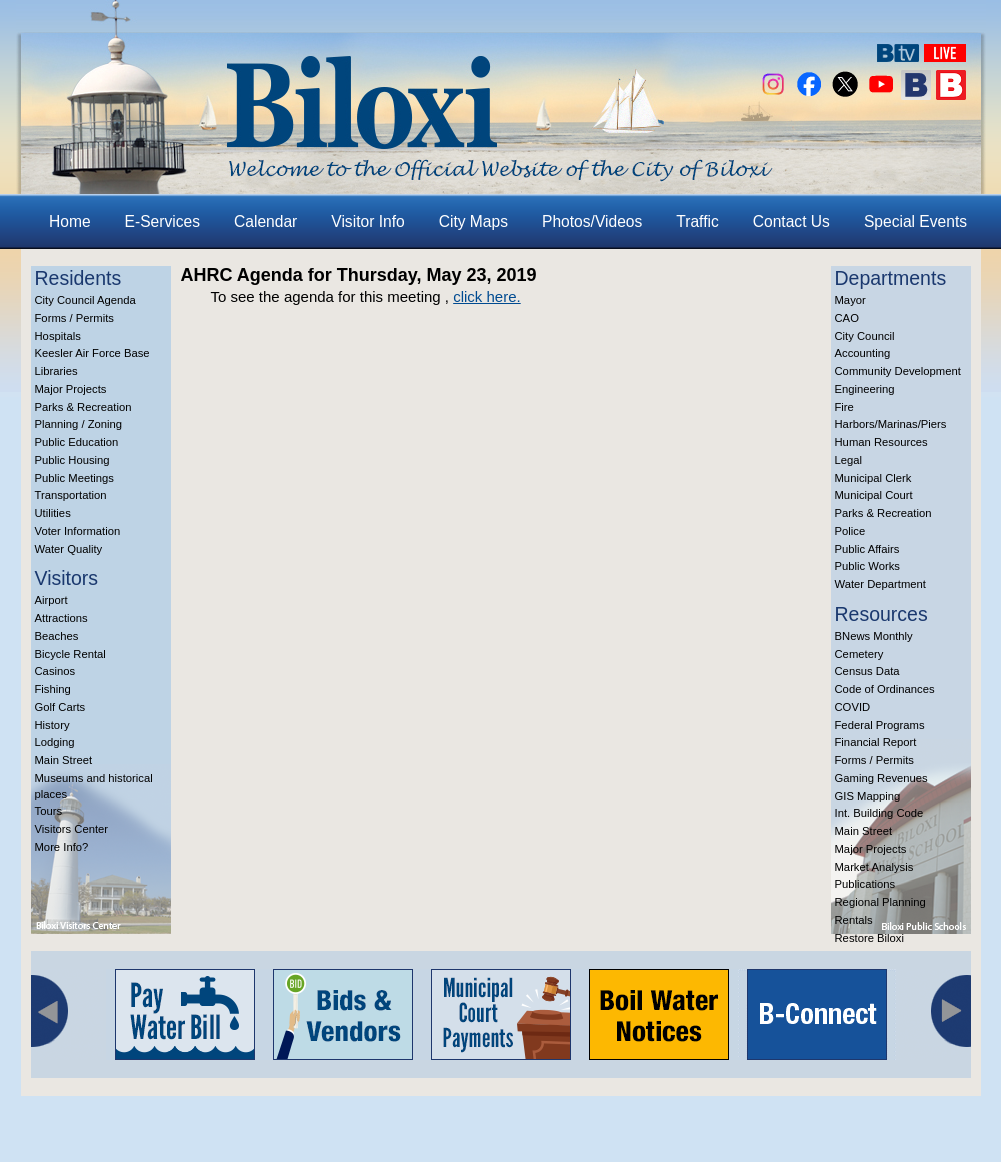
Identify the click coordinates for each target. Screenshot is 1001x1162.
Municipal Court (874, 495)
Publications (865, 884)
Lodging (55, 742)
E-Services (162, 221)
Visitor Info (367, 221)
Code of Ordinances (885, 689)
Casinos (55, 671)
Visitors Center (72, 829)
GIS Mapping (868, 796)
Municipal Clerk (873, 478)
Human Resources (881, 442)
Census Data (867, 671)
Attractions (61, 618)
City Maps (473, 221)
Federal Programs (880, 725)
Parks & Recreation (83, 407)
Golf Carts (60, 707)
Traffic (697, 221)
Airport (51, 600)
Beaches (57, 636)
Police (850, 531)
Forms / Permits (74, 318)
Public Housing (72, 460)
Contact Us (791, 221)
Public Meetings (74, 478)
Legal (849, 460)
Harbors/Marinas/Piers (891, 424)
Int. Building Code (879, 813)
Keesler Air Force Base (92, 353)
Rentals (854, 920)
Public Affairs (867, 549)
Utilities (53, 513)
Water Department (881, 584)
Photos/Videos (592, 221)
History (52, 725)
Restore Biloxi (869, 938)
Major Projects (71, 389)
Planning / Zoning (79, 424)
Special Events (915, 221)
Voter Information (78, 531)
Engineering (865, 389)
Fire (844, 407)
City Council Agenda (85, 300)
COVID (853, 707)
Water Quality (69, 549)
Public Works (867, 566)
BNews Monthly (874, 636)
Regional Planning (880, 902)
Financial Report (876, 742)
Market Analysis (874, 867)
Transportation (71, 495)
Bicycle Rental (70, 654)
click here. (487, 296)
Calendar (265, 221)
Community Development (898, 371)
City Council (865, 336)
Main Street (64, 760)
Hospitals (58, 336)
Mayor (850, 300)
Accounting (863, 353)
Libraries (56, 371)
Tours (49, 811)
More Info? (62, 847)
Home (70, 221)
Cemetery (859, 654)
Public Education (77, 442)
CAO (847, 318)
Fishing (53, 689)
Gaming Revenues (881, 778)
